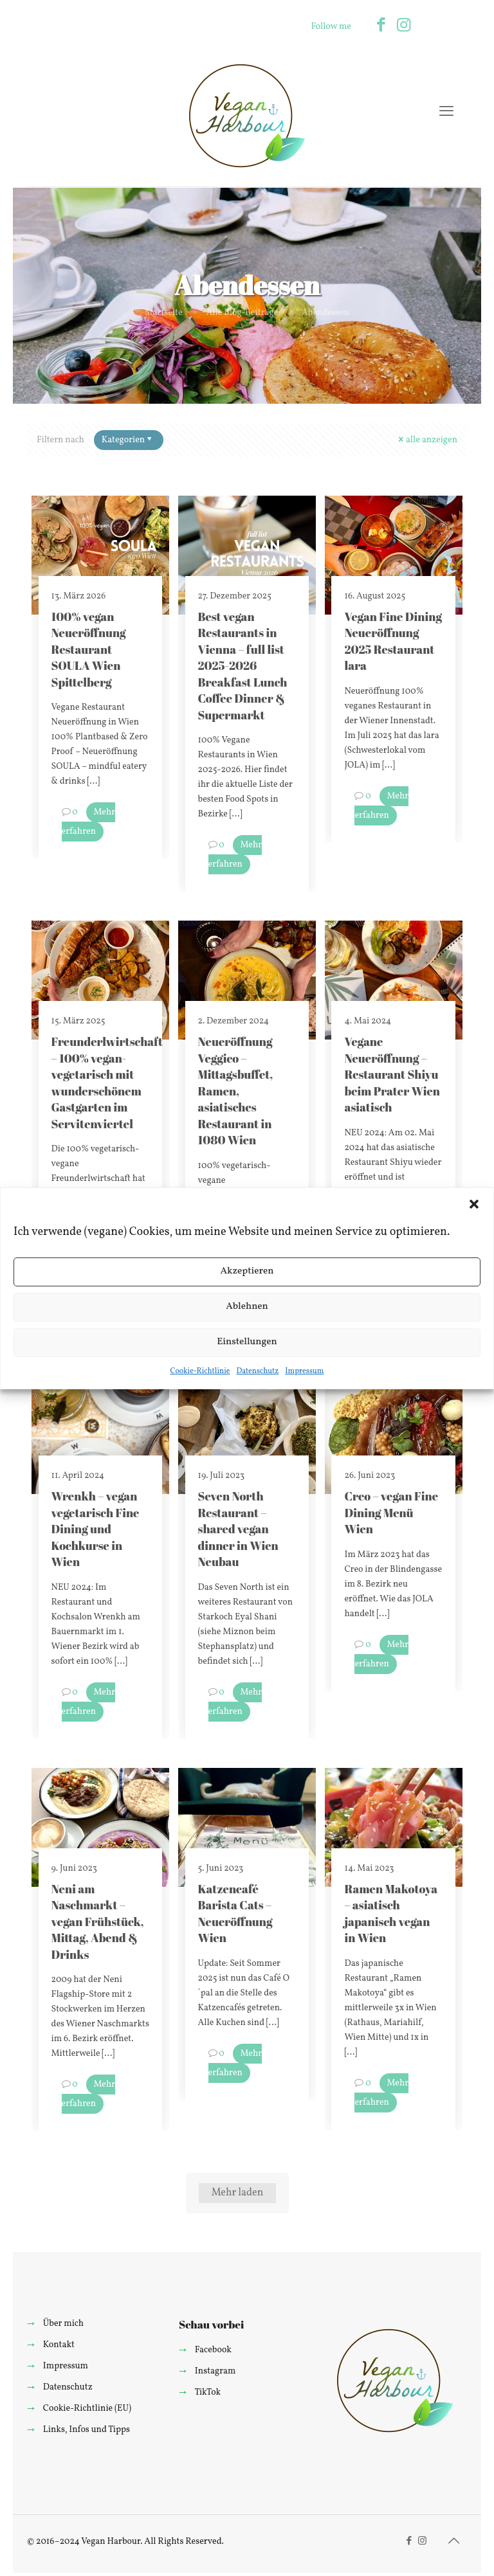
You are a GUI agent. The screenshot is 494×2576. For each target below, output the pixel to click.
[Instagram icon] (404, 26)
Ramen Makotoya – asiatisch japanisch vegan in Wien (390, 1913)
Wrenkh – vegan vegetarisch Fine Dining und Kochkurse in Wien (95, 1528)
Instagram (215, 2371)
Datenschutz (257, 1371)
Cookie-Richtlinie (200, 1371)
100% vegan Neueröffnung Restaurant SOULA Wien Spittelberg (88, 649)
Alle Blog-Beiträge (242, 313)
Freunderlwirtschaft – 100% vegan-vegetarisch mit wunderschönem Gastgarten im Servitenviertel (107, 1082)
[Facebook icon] (381, 26)
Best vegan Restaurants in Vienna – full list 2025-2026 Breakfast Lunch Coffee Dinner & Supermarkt (243, 666)
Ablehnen (247, 1306)
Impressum (304, 1371)
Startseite (164, 313)
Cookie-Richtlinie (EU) (87, 2408)
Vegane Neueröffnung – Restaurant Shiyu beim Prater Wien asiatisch (392, 1074)
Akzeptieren (246, 1271)
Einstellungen (247, 1342)
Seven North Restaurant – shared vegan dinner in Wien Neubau (238, 1528)
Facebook (213, 2350)
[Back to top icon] (453, 2541)
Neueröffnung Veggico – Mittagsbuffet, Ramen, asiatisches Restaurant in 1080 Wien (235, 1091)
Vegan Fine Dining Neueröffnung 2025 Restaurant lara (392, 641)
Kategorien (128, 440)
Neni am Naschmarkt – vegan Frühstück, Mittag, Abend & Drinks (97, 1921)
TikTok (207, 2392)
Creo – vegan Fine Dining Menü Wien (391, 1512)
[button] (474, 1204)
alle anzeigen (427, 440)
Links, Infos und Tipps (86, 2430)
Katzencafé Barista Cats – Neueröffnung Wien (235, 1913)
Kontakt (59, 2345)
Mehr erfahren (89, 822)
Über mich (63, 2324)
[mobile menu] (446, 112)
